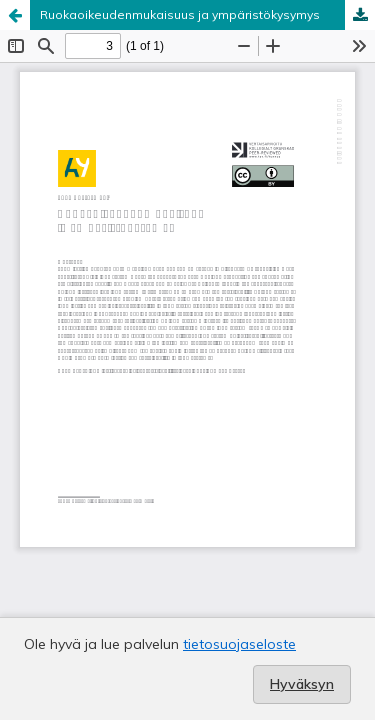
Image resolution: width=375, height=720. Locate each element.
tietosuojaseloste (239, 644)
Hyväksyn (302, 684)
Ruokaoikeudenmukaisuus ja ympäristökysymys (180, 14)
